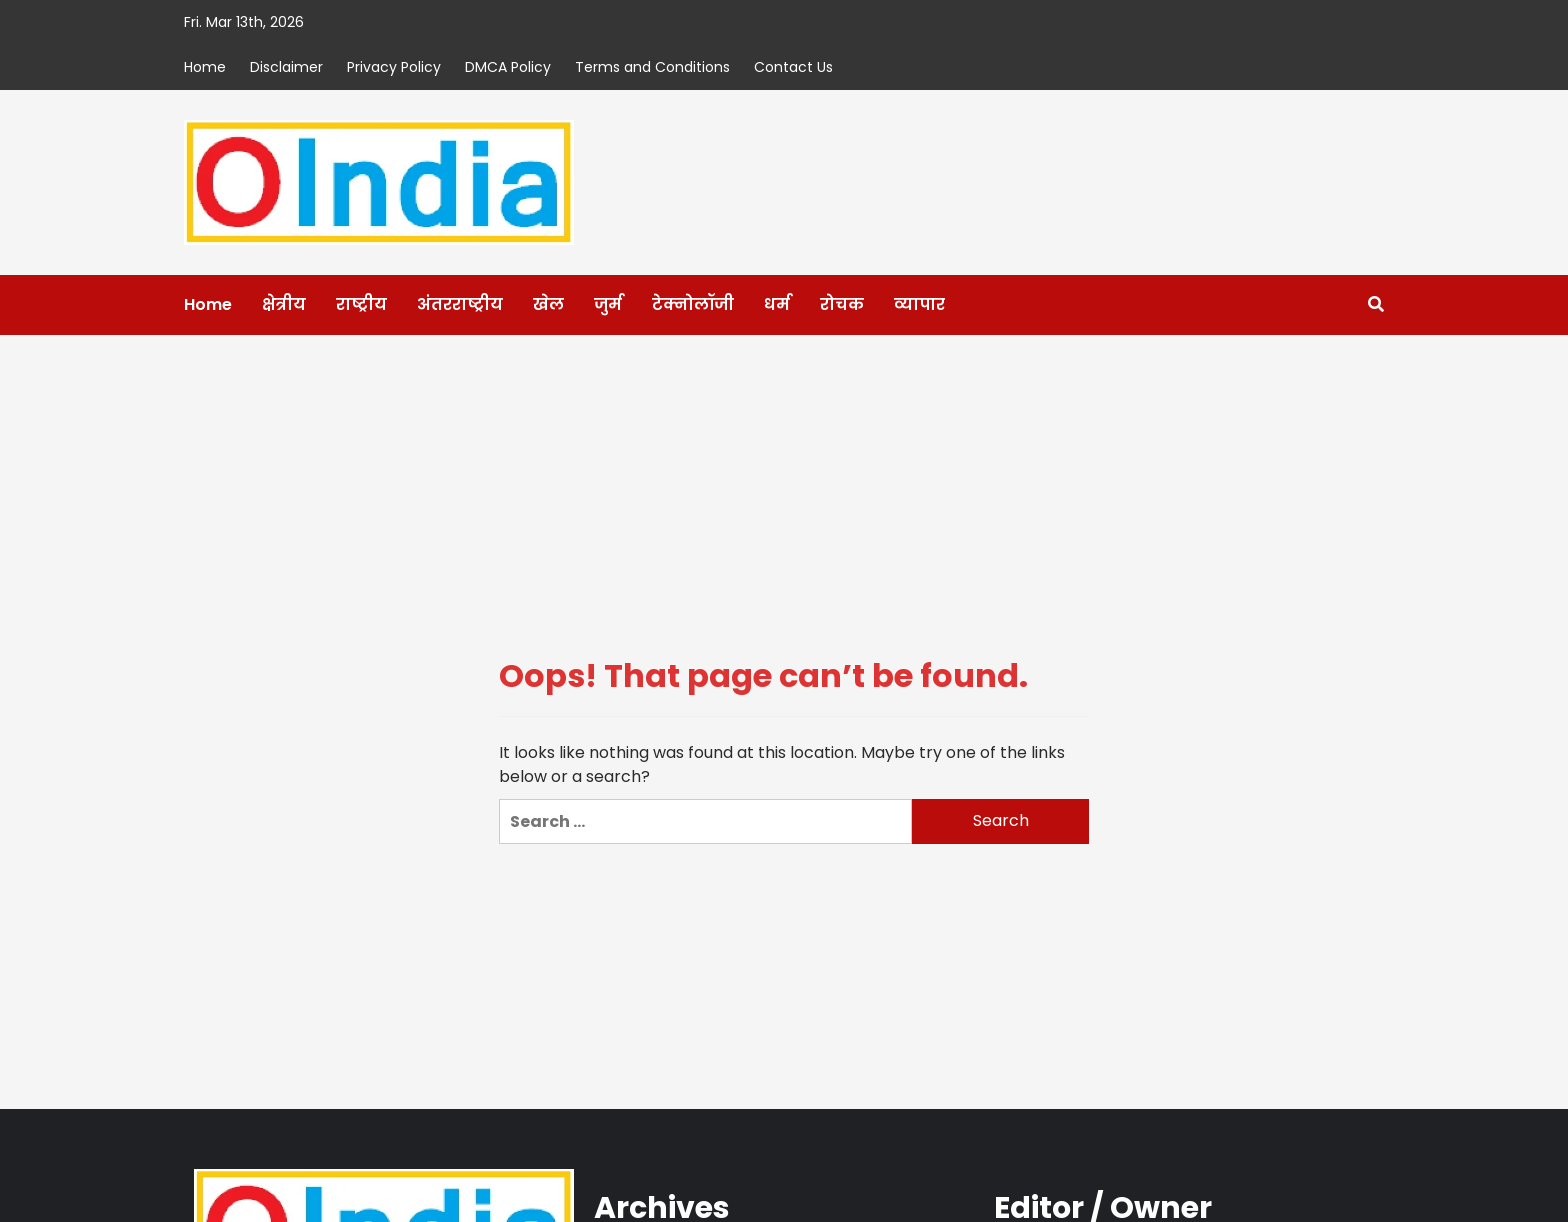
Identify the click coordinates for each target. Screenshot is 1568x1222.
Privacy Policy (394, 67)
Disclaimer (286, 67)
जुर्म (608, 304)
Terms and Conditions (652, 67)
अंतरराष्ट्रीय (460, 304)
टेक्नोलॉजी (693, 304)
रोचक (842, 304)
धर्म (777, 304)
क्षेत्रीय (284, 304)
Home (205, 67)
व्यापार (919, 304)
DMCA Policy (508, 67)
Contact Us (793, 67)
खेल (548, 304)
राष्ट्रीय (361, 304)
